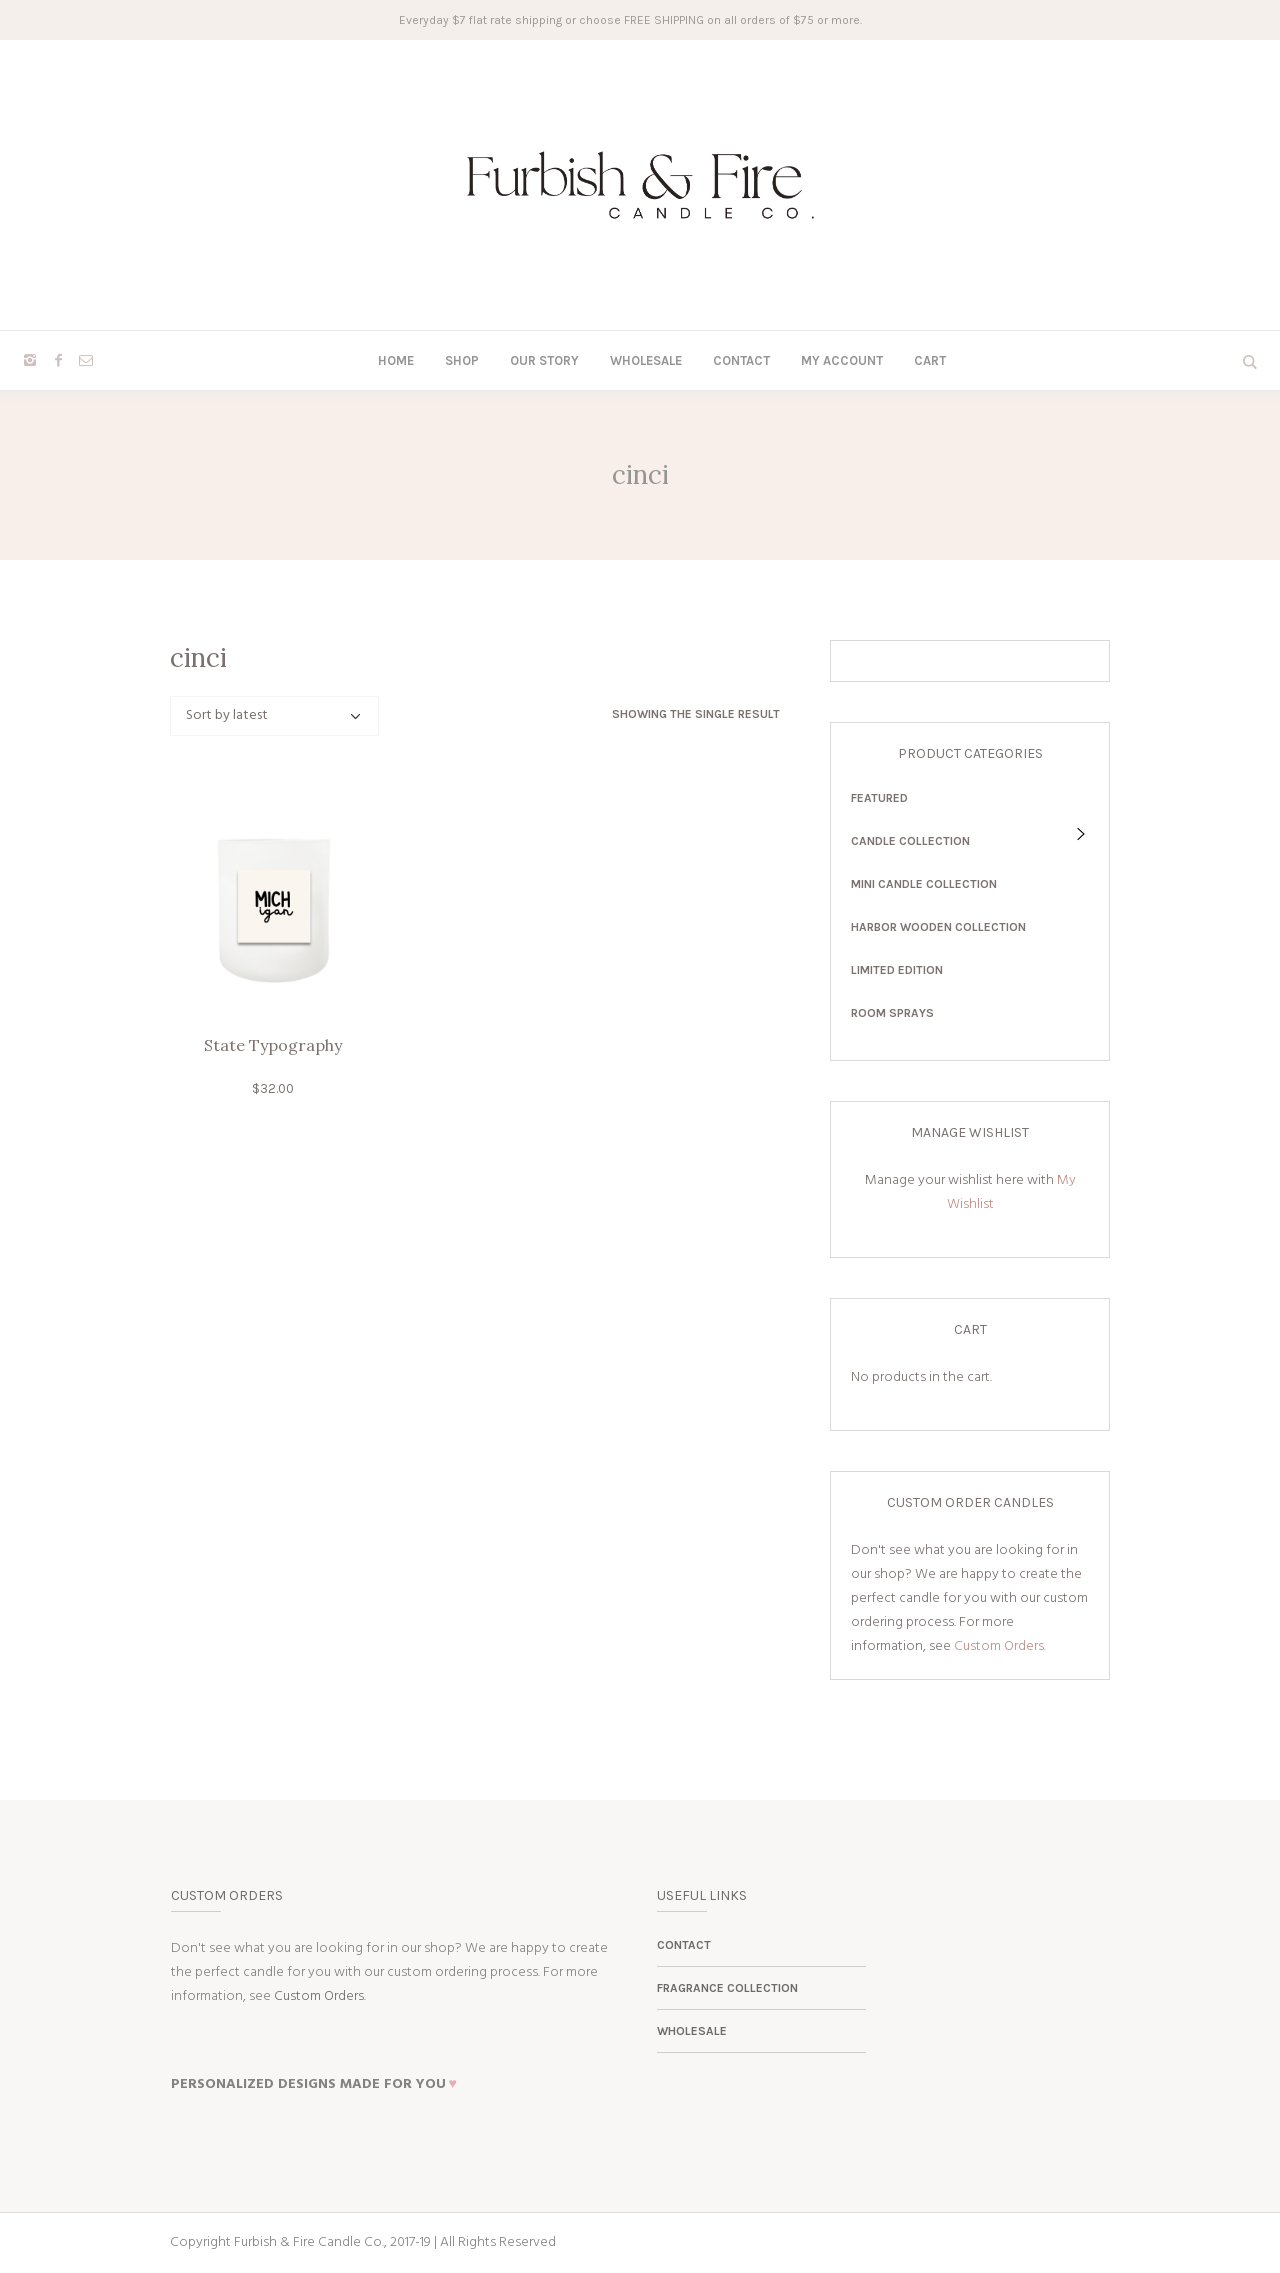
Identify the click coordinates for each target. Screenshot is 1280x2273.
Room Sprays (892, 1013)
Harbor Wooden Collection (938, 927)
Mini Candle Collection (924, 884)
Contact (684, 1945)
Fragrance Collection (727, 1988)
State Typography (273, 1045)
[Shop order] (274, 716)
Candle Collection (910, 841)
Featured (879, 798)
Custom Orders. (1000, 1646)
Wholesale (692, 2031)
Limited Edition (897, 970)
